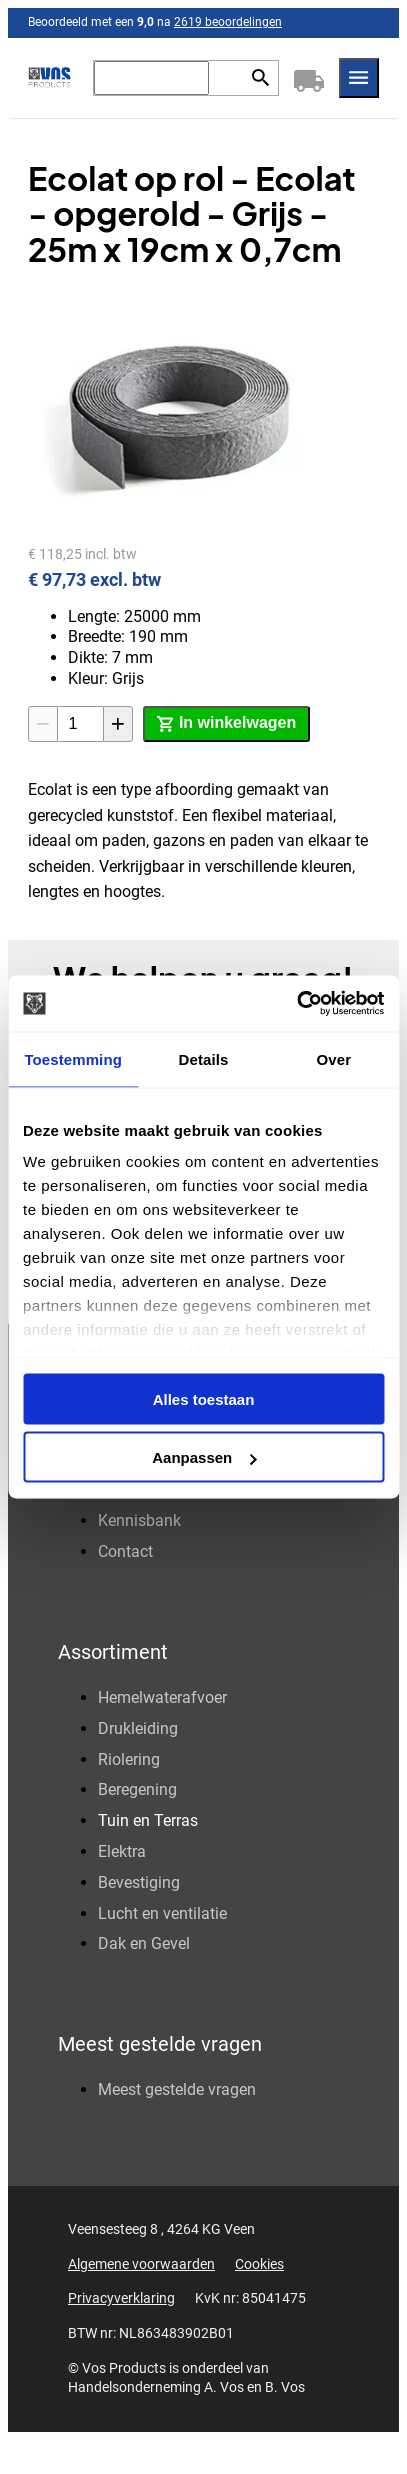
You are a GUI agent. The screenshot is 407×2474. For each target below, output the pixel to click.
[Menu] (359, 78)
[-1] (43, 724)
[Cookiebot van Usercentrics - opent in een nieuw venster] (296, 1004)
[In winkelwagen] (226, 724)
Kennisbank (139, 1520)
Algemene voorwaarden (141, 2264)
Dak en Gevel (144, 1943)
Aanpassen (204, 1457)
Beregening (137, 1789)
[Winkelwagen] (309, 78)
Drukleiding (138, 1728)
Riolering (129, 1759)
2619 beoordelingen (228, 22)
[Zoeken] (151, 78)
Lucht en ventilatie (162, 1913)
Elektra (122, 1851)
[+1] (118, 724)
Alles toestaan (204, 1398)
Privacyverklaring (121, 2298)
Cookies (259, 2264)
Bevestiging (139, 1882)
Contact (125, 1551)
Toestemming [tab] (73, 1058)
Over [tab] (334, 1058)
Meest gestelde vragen (177, 2089)
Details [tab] (204, 1058)
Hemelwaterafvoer (162, 1697)
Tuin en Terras (148, 1820)
